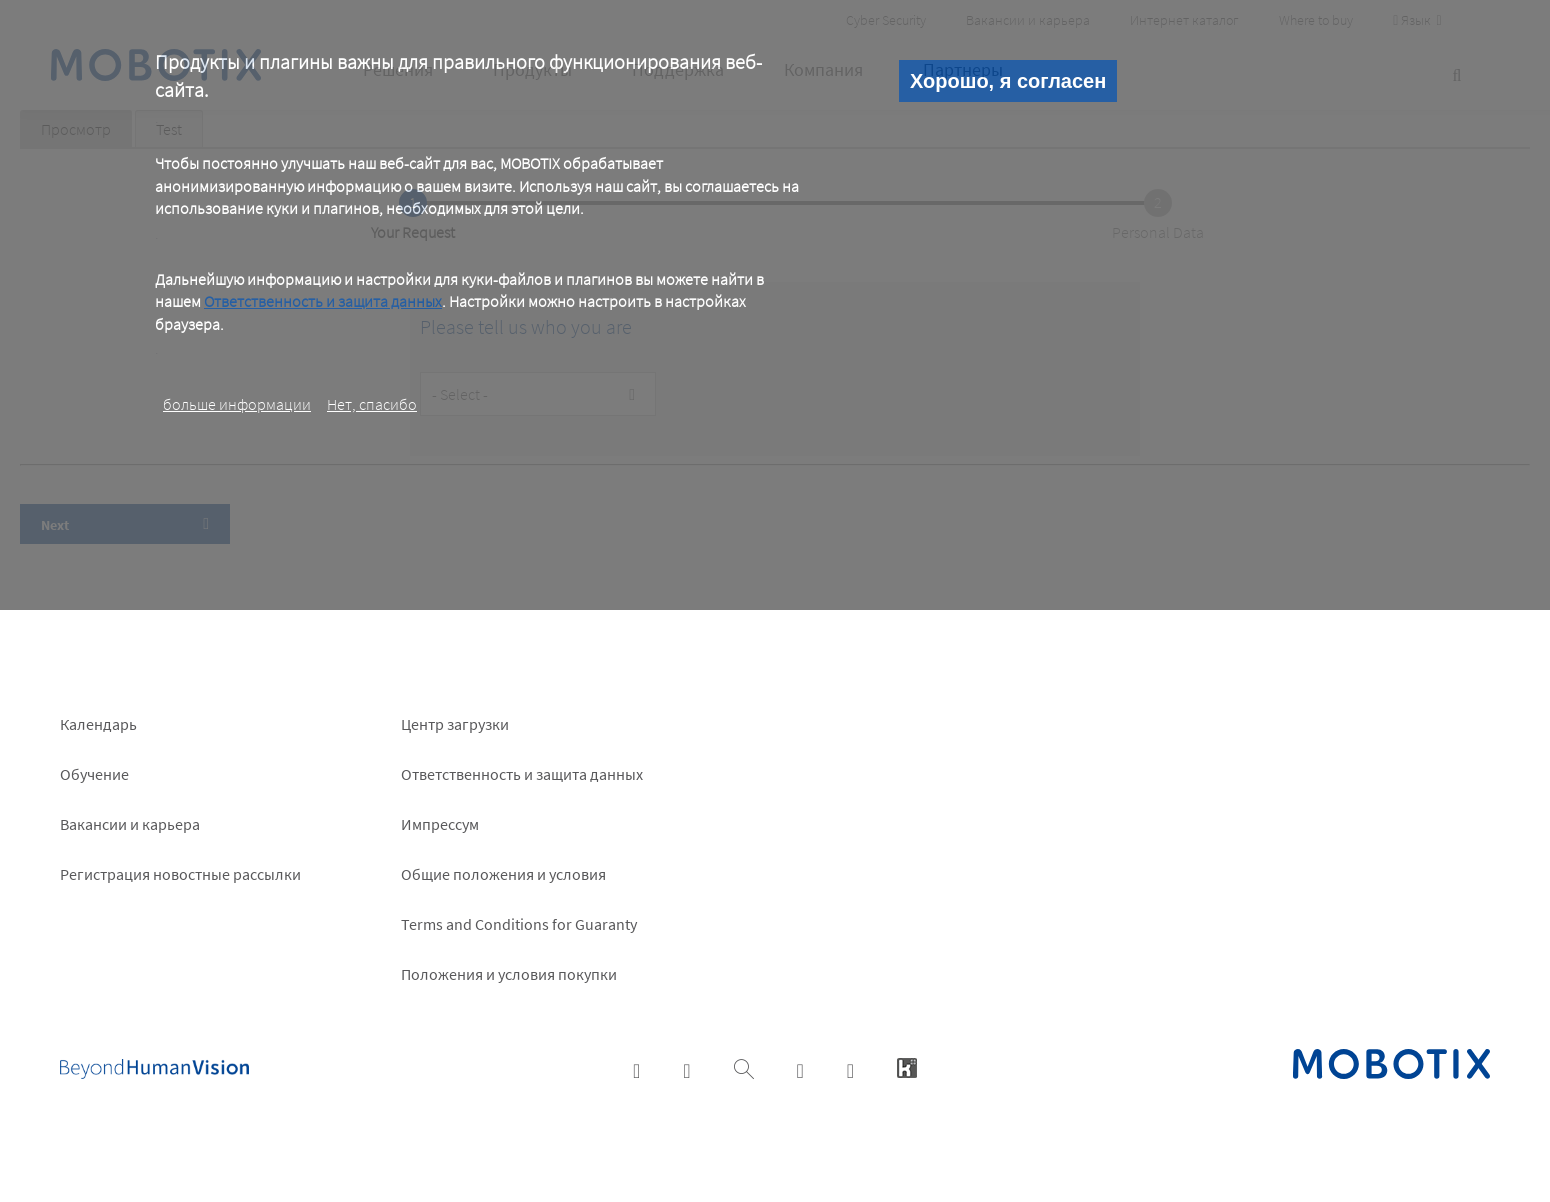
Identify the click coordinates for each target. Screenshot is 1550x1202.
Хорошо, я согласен (1008, 81)
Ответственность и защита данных (323, 301)
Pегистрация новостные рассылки (180, 874)
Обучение (94, 774)
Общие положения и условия (503, 874)
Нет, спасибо (372, 404)
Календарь (98, 724)
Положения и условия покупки (509, 974)
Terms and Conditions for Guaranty (519, 924)
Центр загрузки (455, 724)
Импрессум (440, 824)
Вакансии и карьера (130, 824)
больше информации (237, 404)
